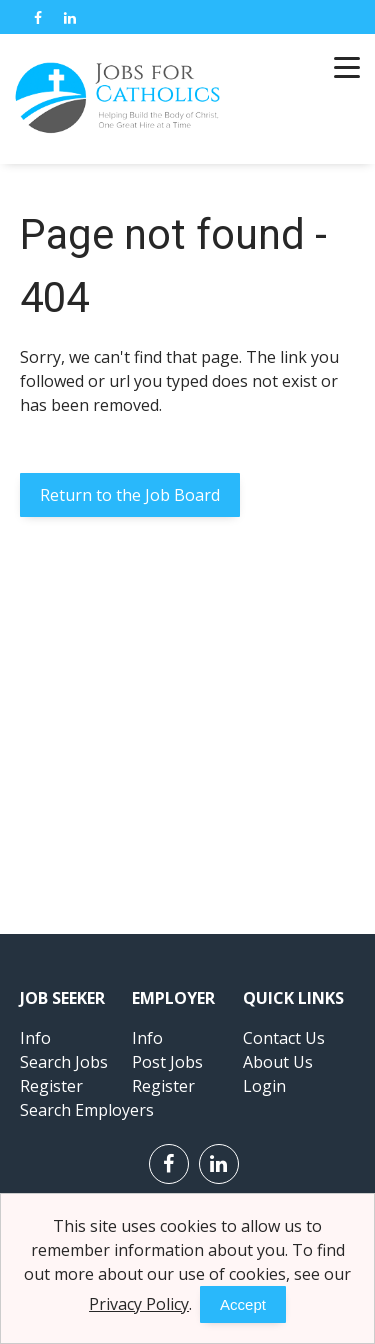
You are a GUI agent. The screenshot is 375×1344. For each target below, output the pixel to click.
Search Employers (87, 1110)
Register (51, 1086)
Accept (243, 1304)
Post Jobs (167, 1062)
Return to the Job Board (130, 495)
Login (264, 1086)
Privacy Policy (139, 1304)
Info (35, 1038)
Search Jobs (64, 1062)
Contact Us (284, 1038)
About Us (278, 1062)
